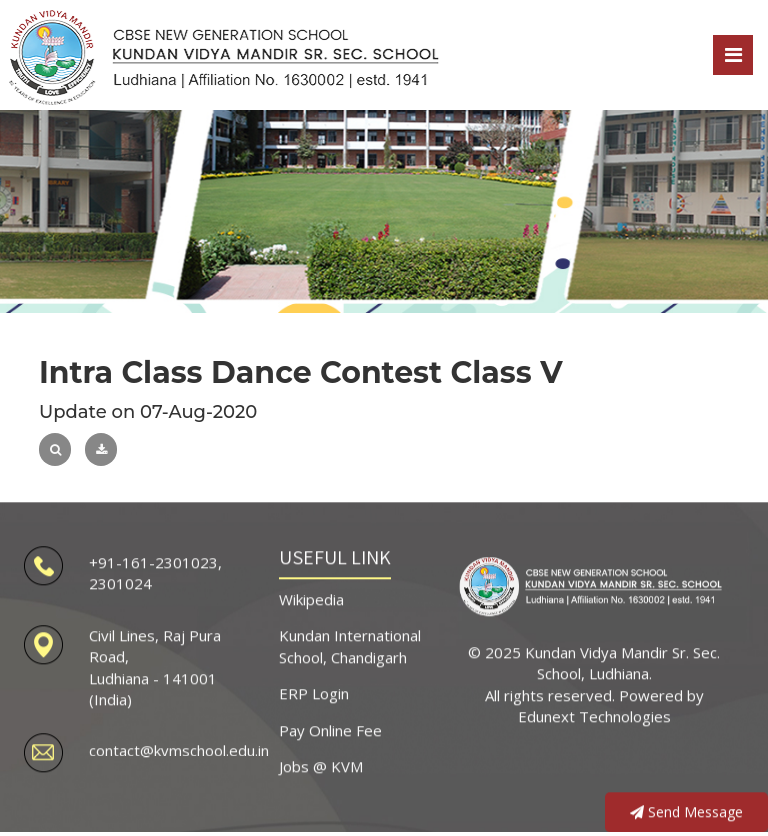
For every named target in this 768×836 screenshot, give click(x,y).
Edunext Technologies (594, 713)
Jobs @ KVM (321, 763)
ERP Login (314, 690)
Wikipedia (311, 596)
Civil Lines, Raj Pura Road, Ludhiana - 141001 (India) (155, 664)
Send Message (686, 808)
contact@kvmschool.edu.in (179, 747)
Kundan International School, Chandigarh (350, 642)
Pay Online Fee (330, 726)
